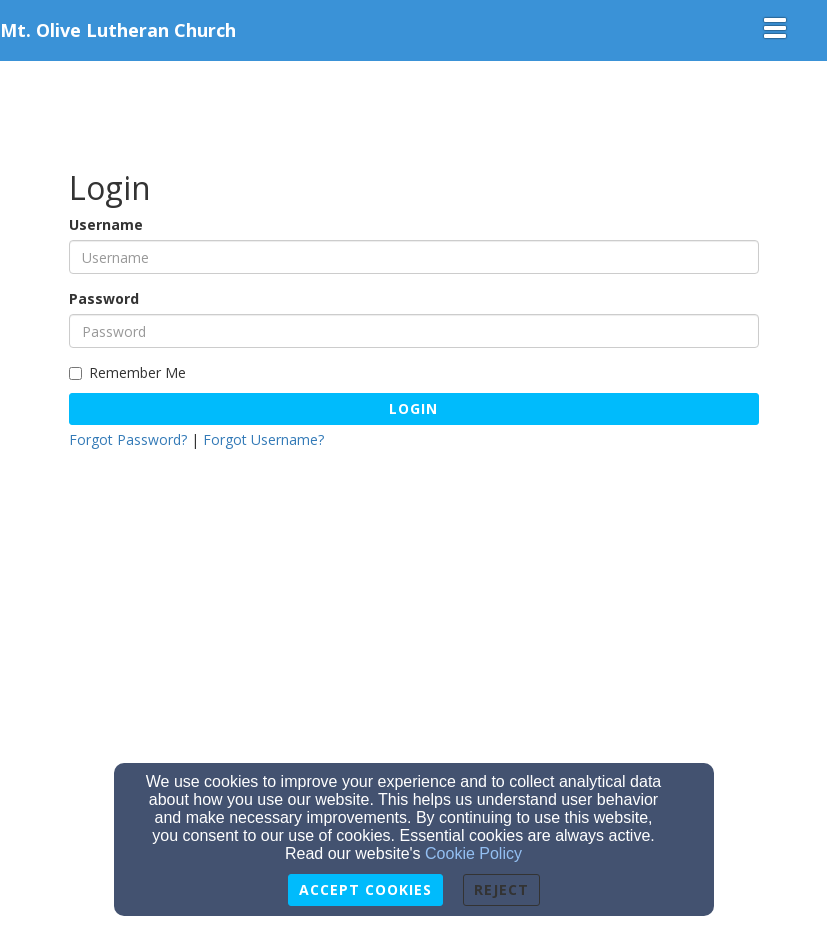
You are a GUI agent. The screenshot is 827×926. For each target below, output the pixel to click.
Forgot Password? (128, 439)
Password (104, 298)
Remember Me (127, 372)
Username (106, 224)
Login (413, 408)
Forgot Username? (263, 439)
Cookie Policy (473, 853)
